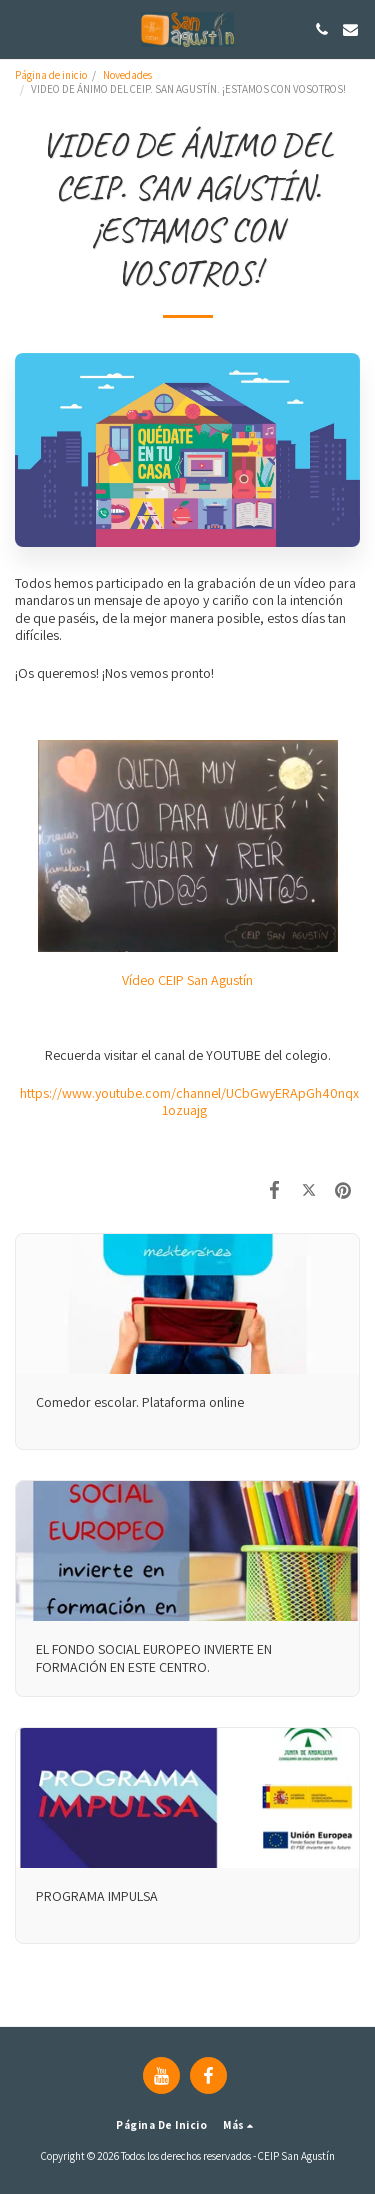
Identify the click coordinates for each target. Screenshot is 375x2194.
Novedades (127, 75)
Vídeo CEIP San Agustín (187, 980)
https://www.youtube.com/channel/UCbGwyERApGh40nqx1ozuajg (189, 1102)
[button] (22, 29)
